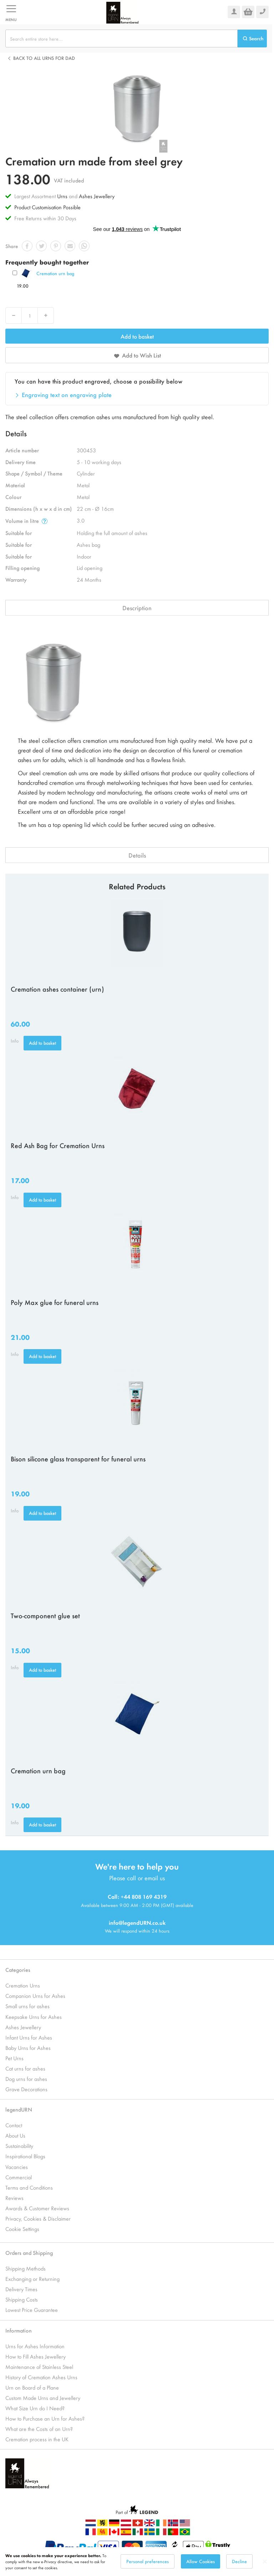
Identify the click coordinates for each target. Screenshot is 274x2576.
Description (137, 607)
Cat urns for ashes (25, 2068)
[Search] (252, 38)
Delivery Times (21, 2289)
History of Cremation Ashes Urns (41, 2377)
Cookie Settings (22, 2228)
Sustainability (19, 2145)
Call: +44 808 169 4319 (137, 1896)
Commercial (18, 2177)
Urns (63, 196)
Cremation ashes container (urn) (57, 988)
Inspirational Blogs (25, 2156)
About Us (15, 2135)
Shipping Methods (25, 2268)
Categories (17, 1969)
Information (18, 2330)
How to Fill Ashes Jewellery (35, 2356)
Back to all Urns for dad (44, 58)
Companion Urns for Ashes (35, 1995)
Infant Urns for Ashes (28, 2037)
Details (137, 855)
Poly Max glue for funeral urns (54, 1302)
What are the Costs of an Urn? (39, 2428)
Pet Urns (14, 2058)
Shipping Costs (21, 2299)
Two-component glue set (45, 1615)
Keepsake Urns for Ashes (33, 2016)
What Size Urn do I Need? (35, 2408)
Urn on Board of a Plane (32, 2387)
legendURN (18, 2109)
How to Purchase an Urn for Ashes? (45, 2418)
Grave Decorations (26, 2089)
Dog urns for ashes (26, 2078)
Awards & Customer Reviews (37, 2208)
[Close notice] (264, 2561)
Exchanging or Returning (32, 2278)
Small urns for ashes (27, 2006)
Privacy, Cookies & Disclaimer (38, 2218)
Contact (13, 2125)
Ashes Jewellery (97, 196)
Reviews (14, 2197)
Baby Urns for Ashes (28, 2047)
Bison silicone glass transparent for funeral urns (78, 1458)
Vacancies (16, 2166)
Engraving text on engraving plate (67, 394)
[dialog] (137, 2561)
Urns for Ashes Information (35, 2346)
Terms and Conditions (29, 2187)
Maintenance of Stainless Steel (39, 2366)
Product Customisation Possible (47, 207)
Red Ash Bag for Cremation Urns (58, 1145)
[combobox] (121, 38)
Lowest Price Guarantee (31, 2309)
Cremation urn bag (55, 273)
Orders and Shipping (29, 2252)
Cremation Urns (22, 1985)
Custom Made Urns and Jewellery (42, 2397)
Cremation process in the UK (36, 2439)
